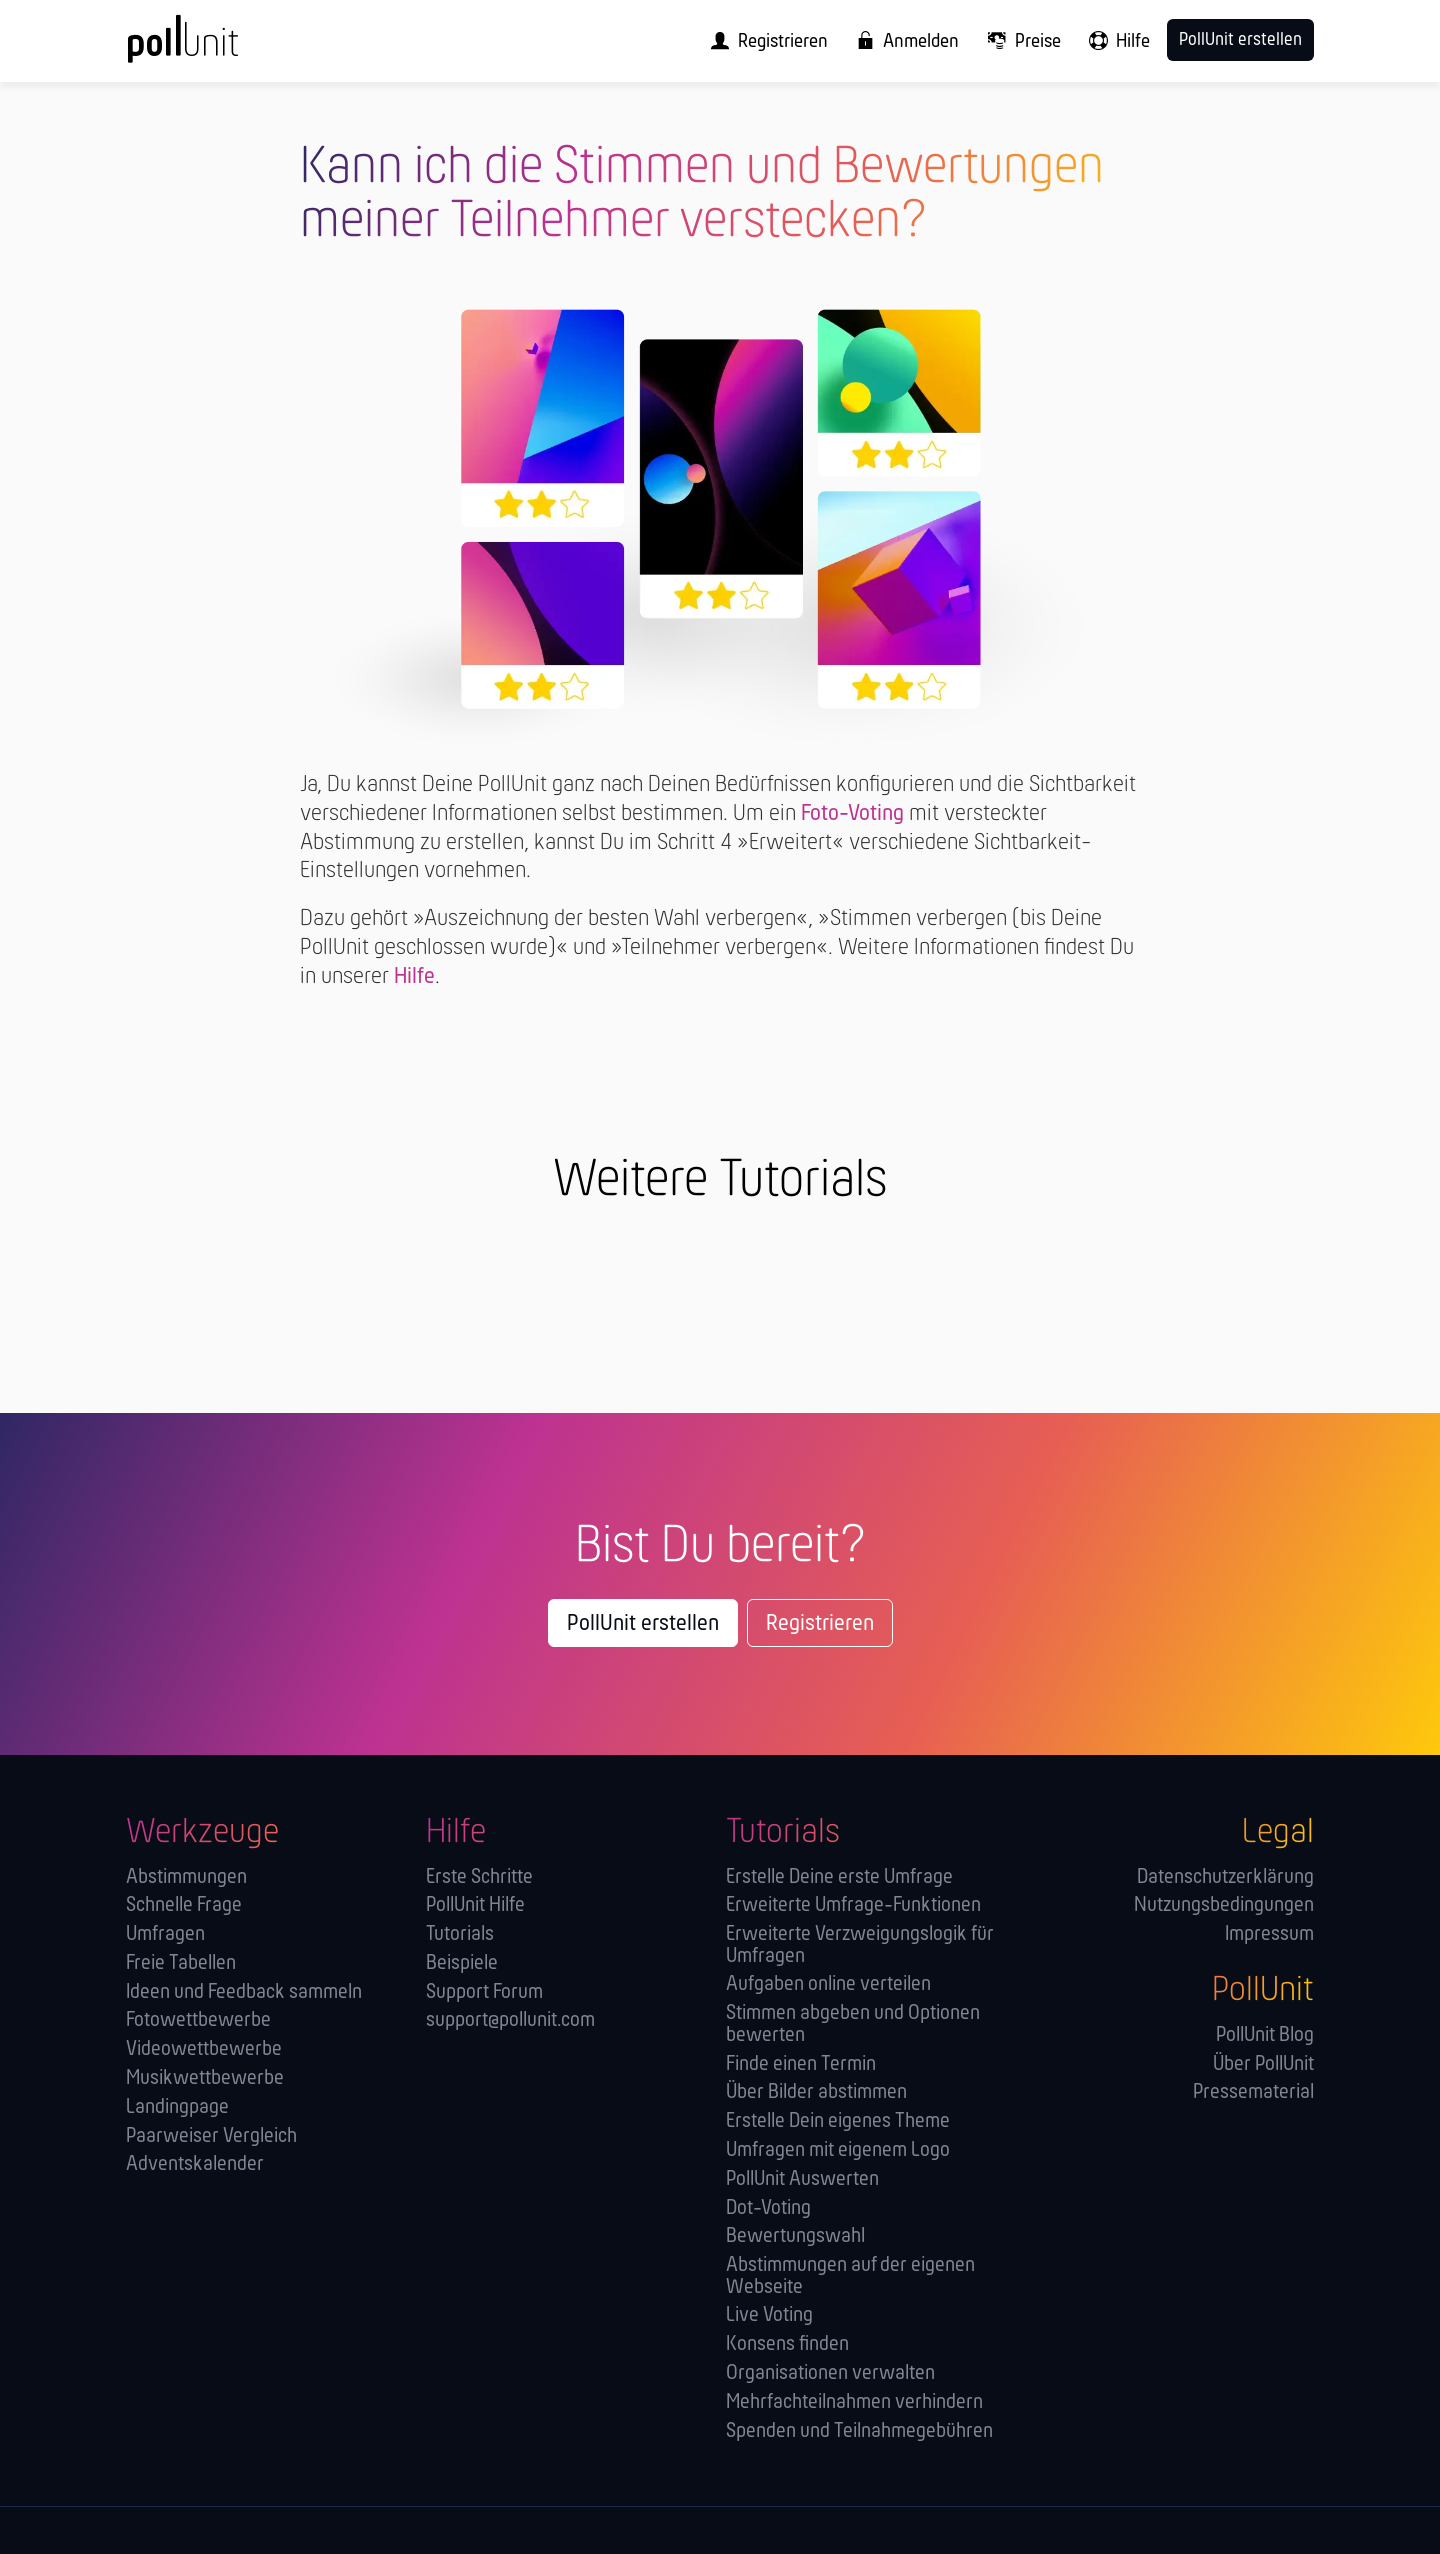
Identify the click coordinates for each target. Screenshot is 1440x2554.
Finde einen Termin (801, 2064)
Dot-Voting (768, 2208)
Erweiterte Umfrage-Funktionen (853, 1905)
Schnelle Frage (184, 1905)
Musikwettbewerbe (205, 2078)
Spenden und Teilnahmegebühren (859, 2431)
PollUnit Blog (1265, 2035)
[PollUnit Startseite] (216, 48)
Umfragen (165, 1934)
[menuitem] (763, 41)
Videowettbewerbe (204, 2049)
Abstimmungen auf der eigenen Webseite (850, 2276)
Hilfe (414, 977)
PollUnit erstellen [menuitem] (1240, 40)
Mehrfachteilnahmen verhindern (854, 2402)
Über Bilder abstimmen (816, 2092)
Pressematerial (1253, 2092)
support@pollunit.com (510, 2020)
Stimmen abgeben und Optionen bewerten (853, 2024)
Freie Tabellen (181, 1963)
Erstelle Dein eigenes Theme (838, 2121)
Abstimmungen (186, 1877)
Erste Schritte (479, 1877)
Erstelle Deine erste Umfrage (839, 1877)
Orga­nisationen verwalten (830, 2373)
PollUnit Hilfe (475, 1905)
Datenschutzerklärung (1225, 1877)
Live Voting (769, 2315)
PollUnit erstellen (643, 1624)
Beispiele (462, 1963)
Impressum (1269, 1934)
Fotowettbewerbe (198, 2020)
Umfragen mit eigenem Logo (838, 2150)
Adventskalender (195, 2164)
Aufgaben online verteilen (828, 1984)
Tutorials (460, 1934)
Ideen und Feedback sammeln (244, 1992)
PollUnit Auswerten (802, 2179)
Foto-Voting (852, 814)
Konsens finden (787, 2344)
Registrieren (820, 1624)
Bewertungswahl (795, 2236)
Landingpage (177, 2107)
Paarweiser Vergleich (211, 2136)
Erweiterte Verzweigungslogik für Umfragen (860, 1945)
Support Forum (484, 1992)
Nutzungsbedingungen (1224, 1905)
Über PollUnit (1263, 2064)
